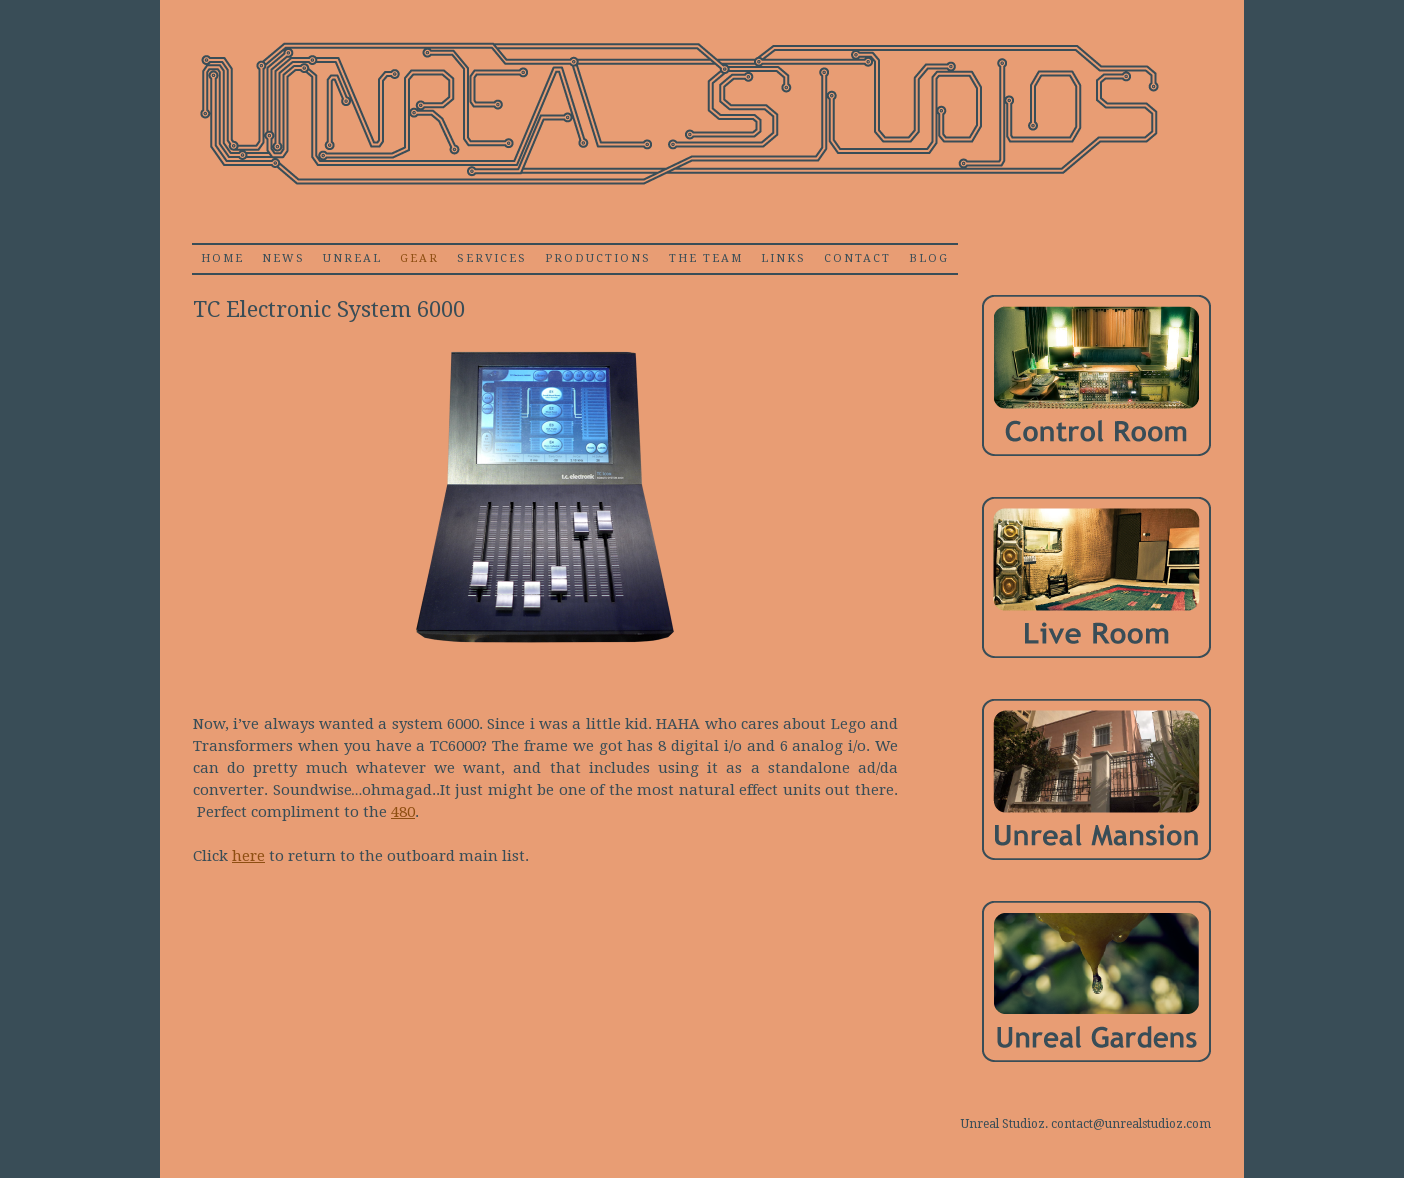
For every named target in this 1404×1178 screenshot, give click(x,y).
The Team (706, 258)
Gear (419, 258)
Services (492, 258)
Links (783, 258)
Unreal (352, 258)
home (222, 258)
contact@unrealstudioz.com (1131, 1124)
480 (403, 812)
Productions (598, 258)
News (283, 258)
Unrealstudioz (677, 114)
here (248, 856)
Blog (929, 258)
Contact (857, 258)
